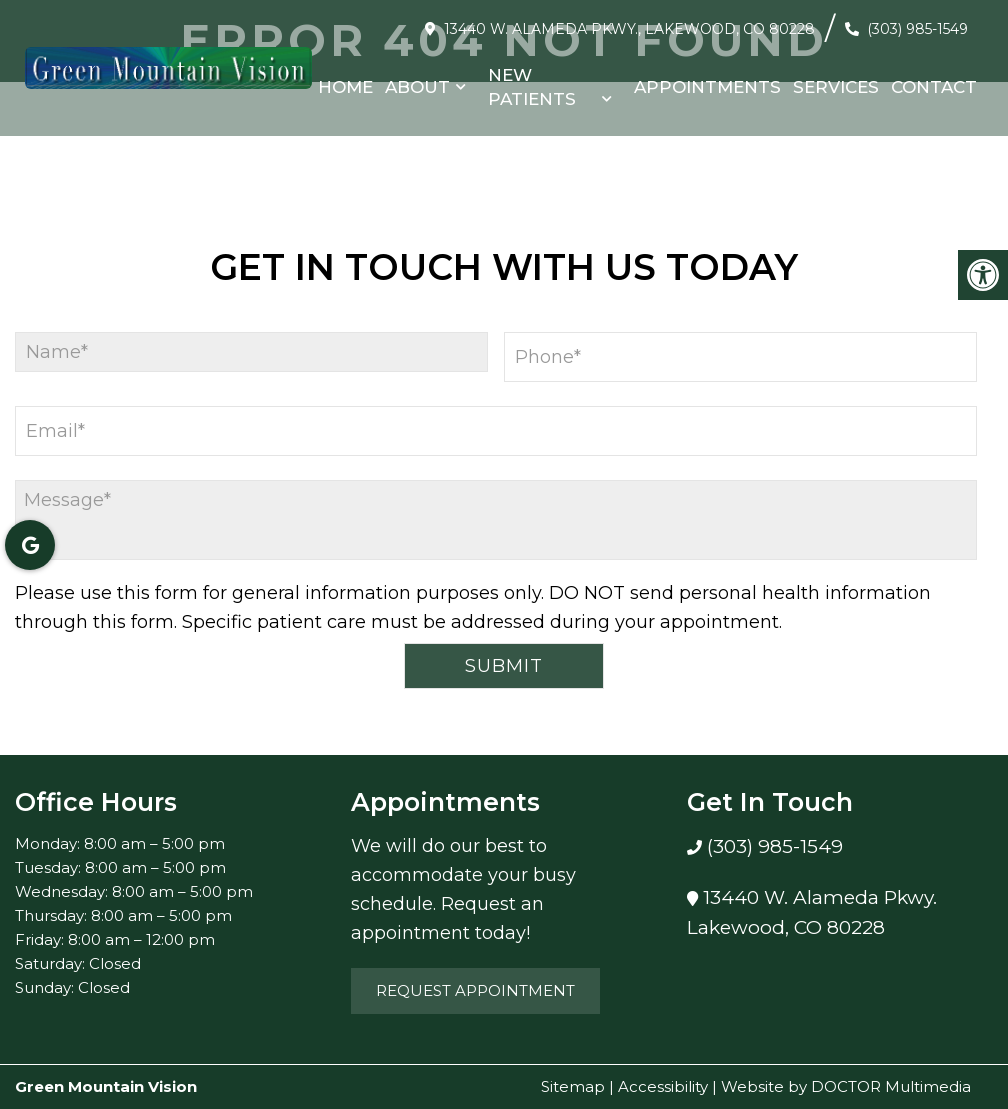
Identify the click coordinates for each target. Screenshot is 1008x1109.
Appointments (707, 87)
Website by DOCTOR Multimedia (846, 1086)
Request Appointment (475, 990)
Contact (934, 87)
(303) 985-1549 (917, 29)
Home (345, 87)
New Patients (532, 87)
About (417, 87)
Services (836, 87)
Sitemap (573, 1086)
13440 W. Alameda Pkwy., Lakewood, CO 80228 (629, 29)
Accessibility (663, 1086)
